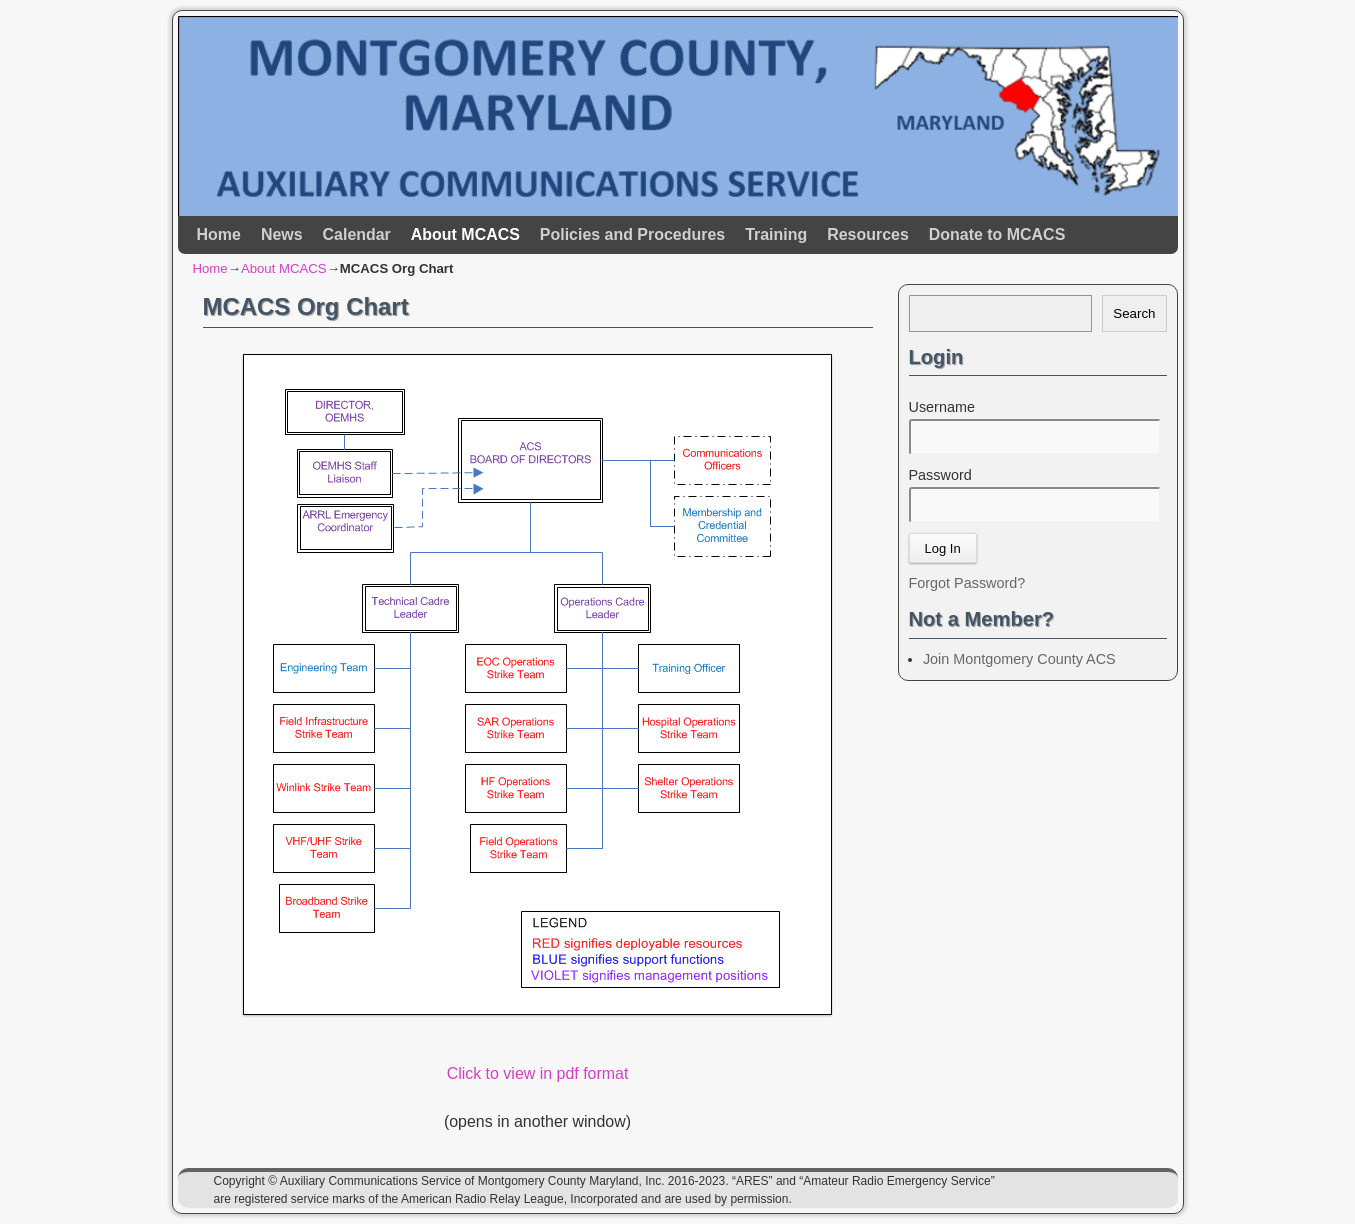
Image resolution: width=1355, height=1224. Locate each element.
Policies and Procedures (632, 234)
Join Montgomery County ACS (1019, 659)
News (282, 234)
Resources (868, 234)
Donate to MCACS (997, 234)
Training (776, 234)
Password (940, 475)
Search (1134, 313)
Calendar (357, 234)
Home (219, 234)
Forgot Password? (967, 583)
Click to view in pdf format (538, 1073)
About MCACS (465, 234)
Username (942, 407)
